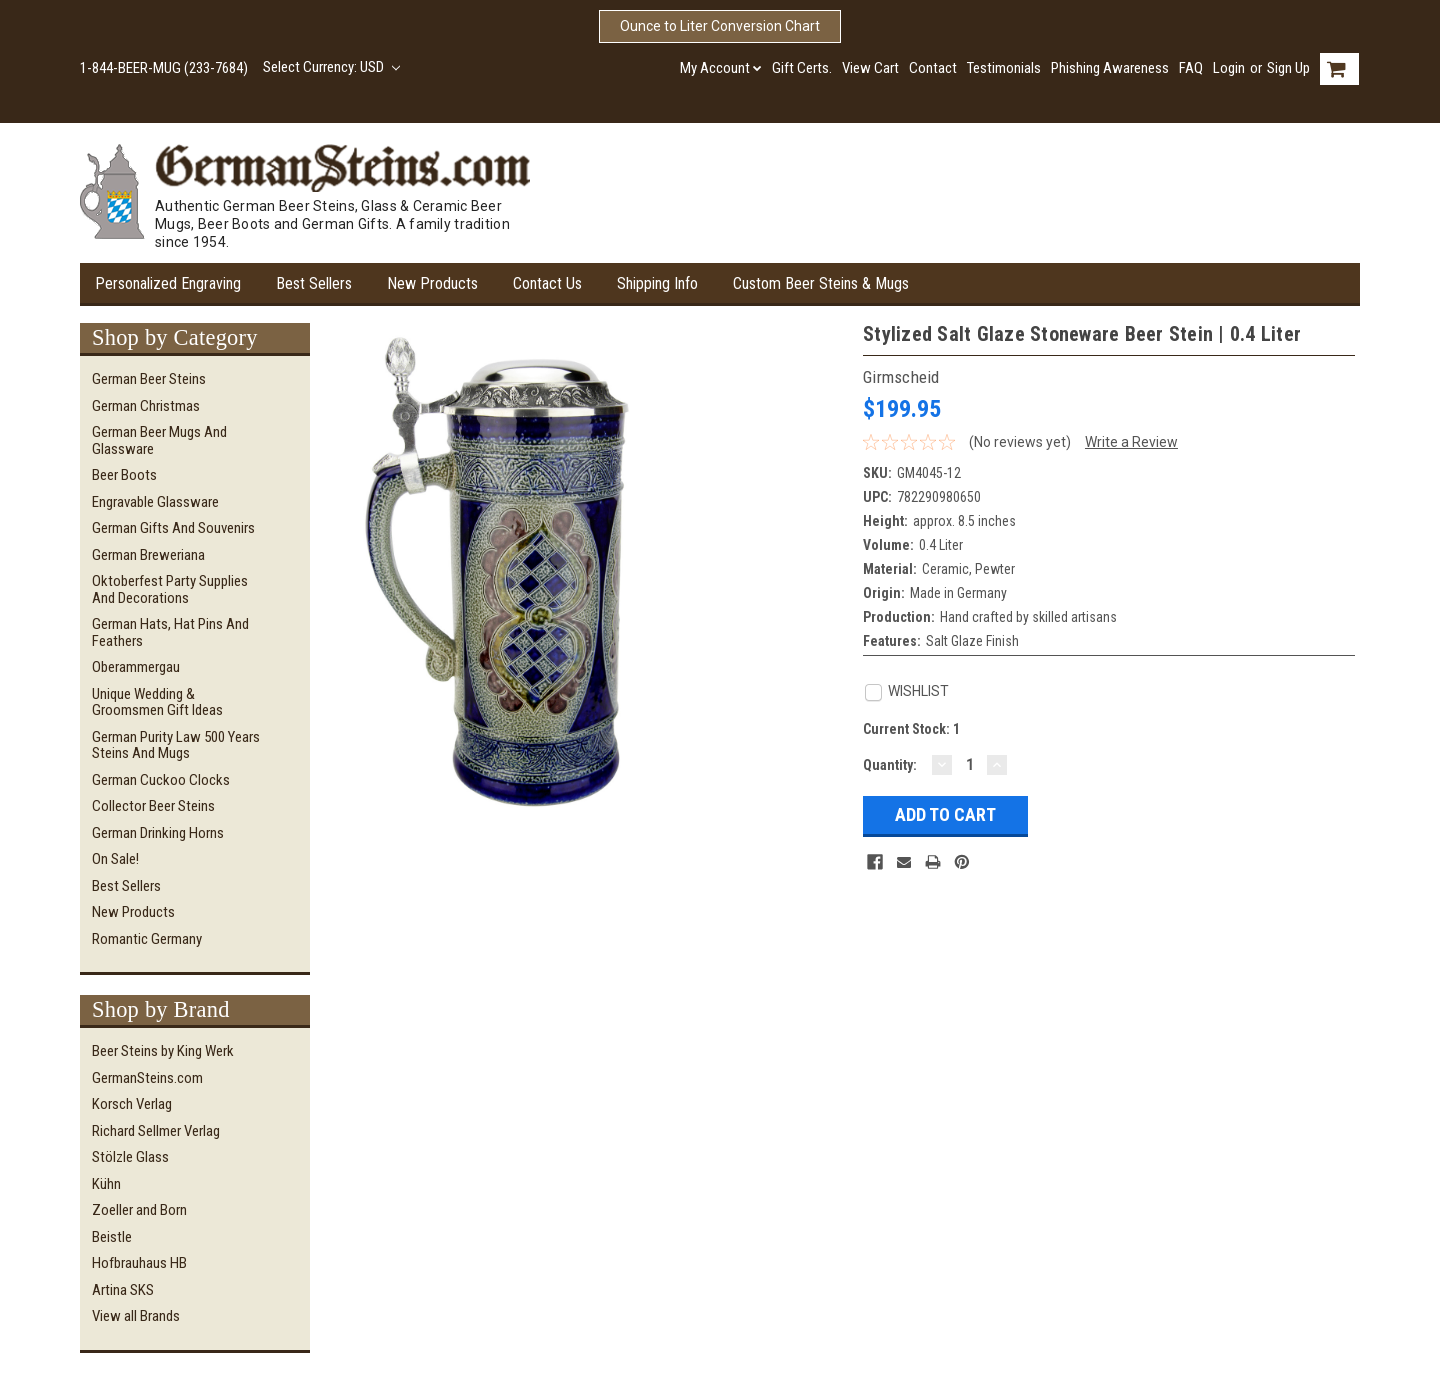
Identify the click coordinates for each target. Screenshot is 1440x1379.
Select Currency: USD (331, 67)
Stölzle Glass (130, 1157)
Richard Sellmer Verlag (156, 1131)
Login (1229, 68)
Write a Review (1131, 442)
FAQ (1191, 68)
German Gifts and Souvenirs (173, 528)
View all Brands (136, 1316)
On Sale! (115, 859)
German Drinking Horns (158, 833)
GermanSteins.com (147, 1078)
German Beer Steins (149, 379)
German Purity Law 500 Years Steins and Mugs (176, 745)
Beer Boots (124, 475)
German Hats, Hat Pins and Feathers (170, 632)
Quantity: (890, 765)
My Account (721, 68)
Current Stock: (911, 729)
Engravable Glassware (155, 502)
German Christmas (146, 406)
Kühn (106, 1184)
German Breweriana (148, 555)
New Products (432, 283)
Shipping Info (657, 283)
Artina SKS (123, 1290)
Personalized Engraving (168, 283)
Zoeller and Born (139, 1210)
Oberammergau (136, 667)
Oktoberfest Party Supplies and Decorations (170, 589)
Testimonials (1004, 68)
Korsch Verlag (132, 1104)
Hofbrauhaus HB (139, 1263)
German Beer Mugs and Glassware (159, 440)
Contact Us (547, 283)
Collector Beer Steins (153, 806)
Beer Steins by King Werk (163, 1051)
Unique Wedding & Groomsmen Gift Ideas (157, 702)
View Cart (870, 68)
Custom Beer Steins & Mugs (821, 283)
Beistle (112, 1237)
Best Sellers (314, 283)
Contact (933, 68)
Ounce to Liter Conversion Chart (720, 26)
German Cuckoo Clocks (161, 780)
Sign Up (1288, 68)
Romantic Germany (147, 939)
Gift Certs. (802, 68)
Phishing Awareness (1110, 68)
